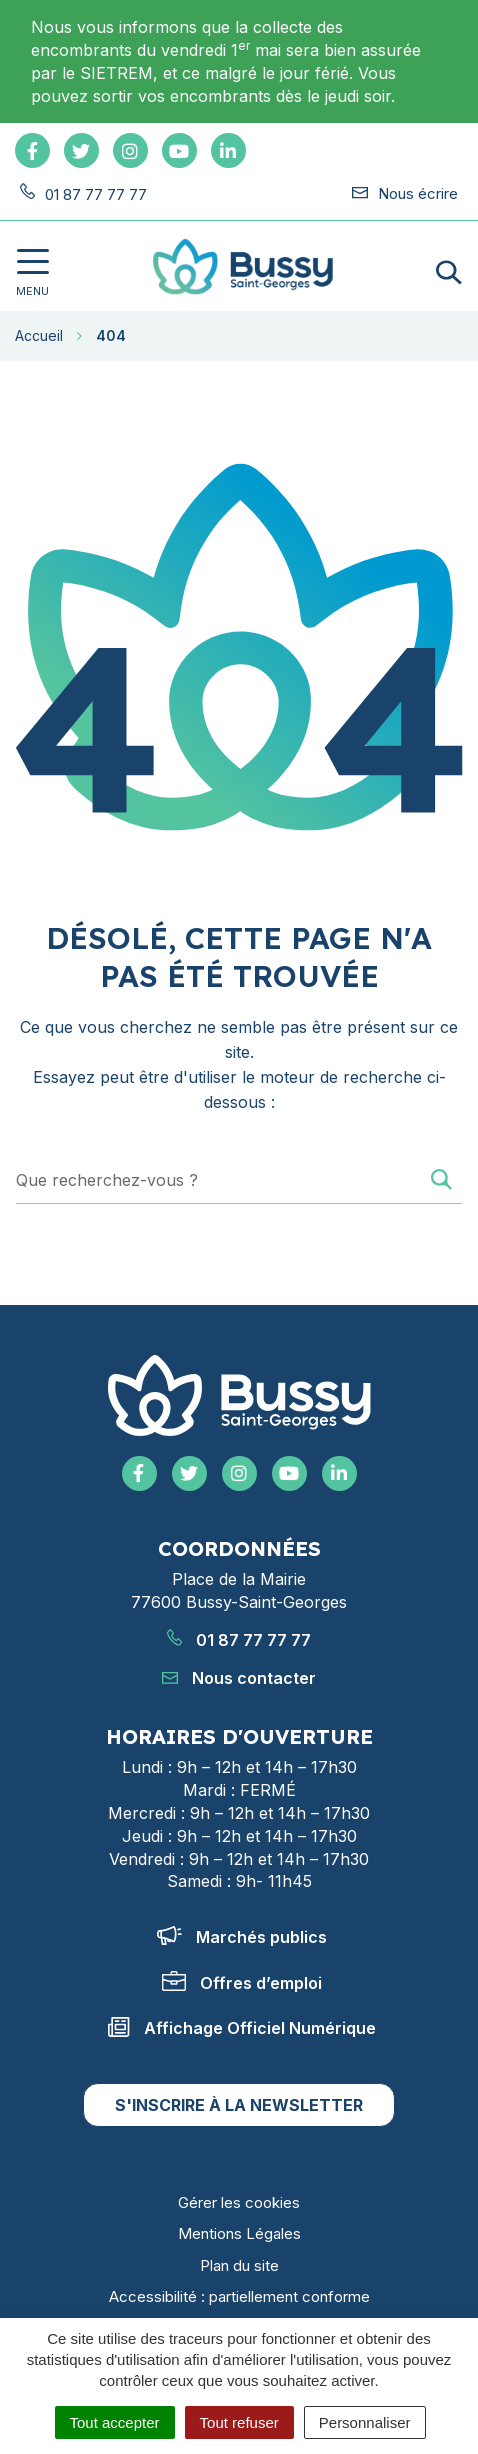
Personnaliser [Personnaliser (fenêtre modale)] (365, 2422)
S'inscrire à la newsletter (239, 2105)
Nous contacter (239, 1678)
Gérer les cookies (239, 2202)
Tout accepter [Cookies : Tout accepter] (115, 2422)
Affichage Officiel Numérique (242, 2028)
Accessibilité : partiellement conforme (239, 2296)
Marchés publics (242, 1937)
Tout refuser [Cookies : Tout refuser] (239, 2422)
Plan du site (239, 2265)
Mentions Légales (239, 2233)
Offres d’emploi (242, 1983)
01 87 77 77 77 (239, 1640)
